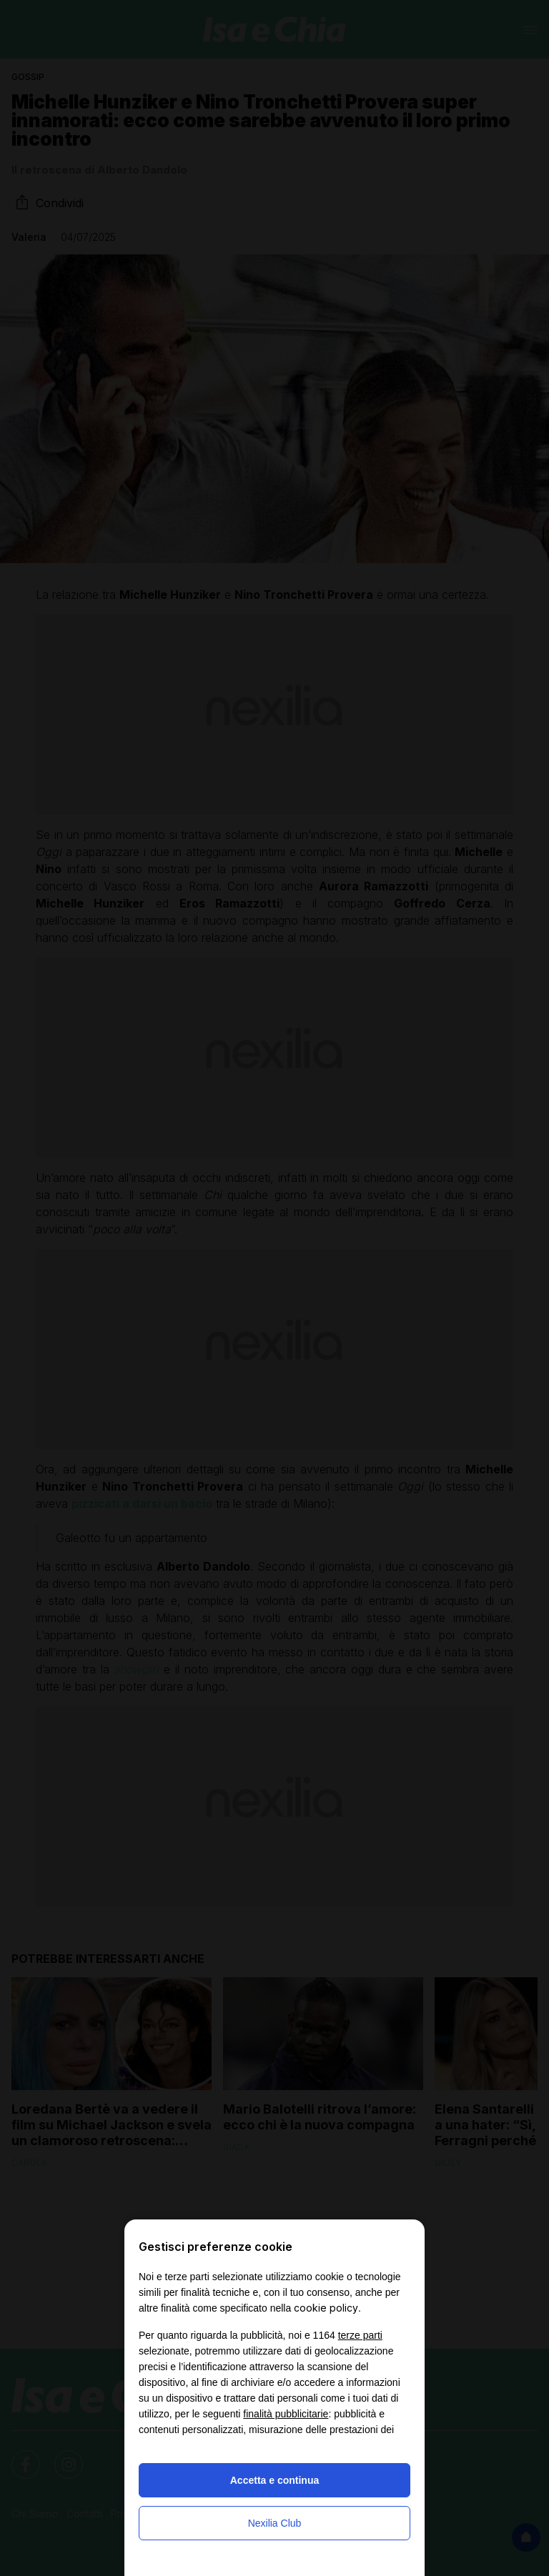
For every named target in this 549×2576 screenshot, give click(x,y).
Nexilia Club (275, 2523)
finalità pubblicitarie (285, 2414)
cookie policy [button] (326, 2308)
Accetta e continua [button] (274, 2480)
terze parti (360, 2335)
